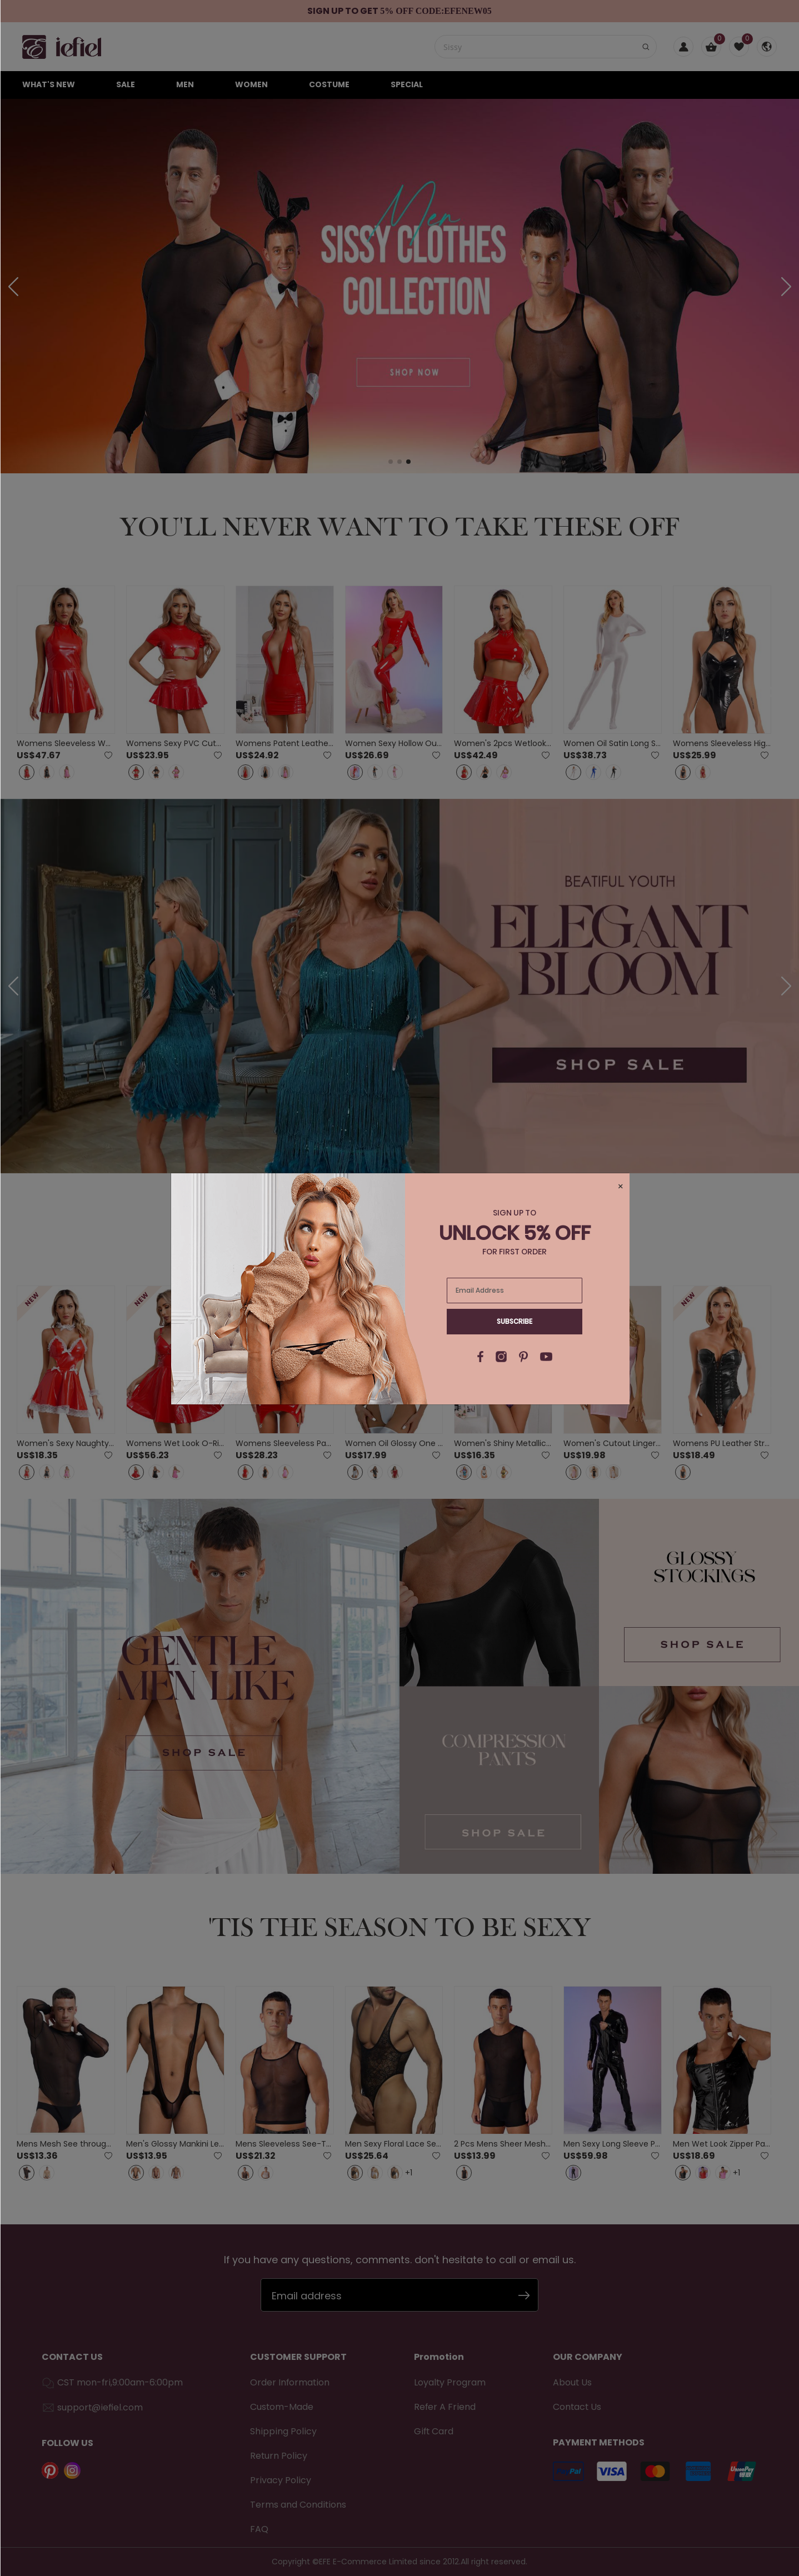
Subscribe (514, 1321)
